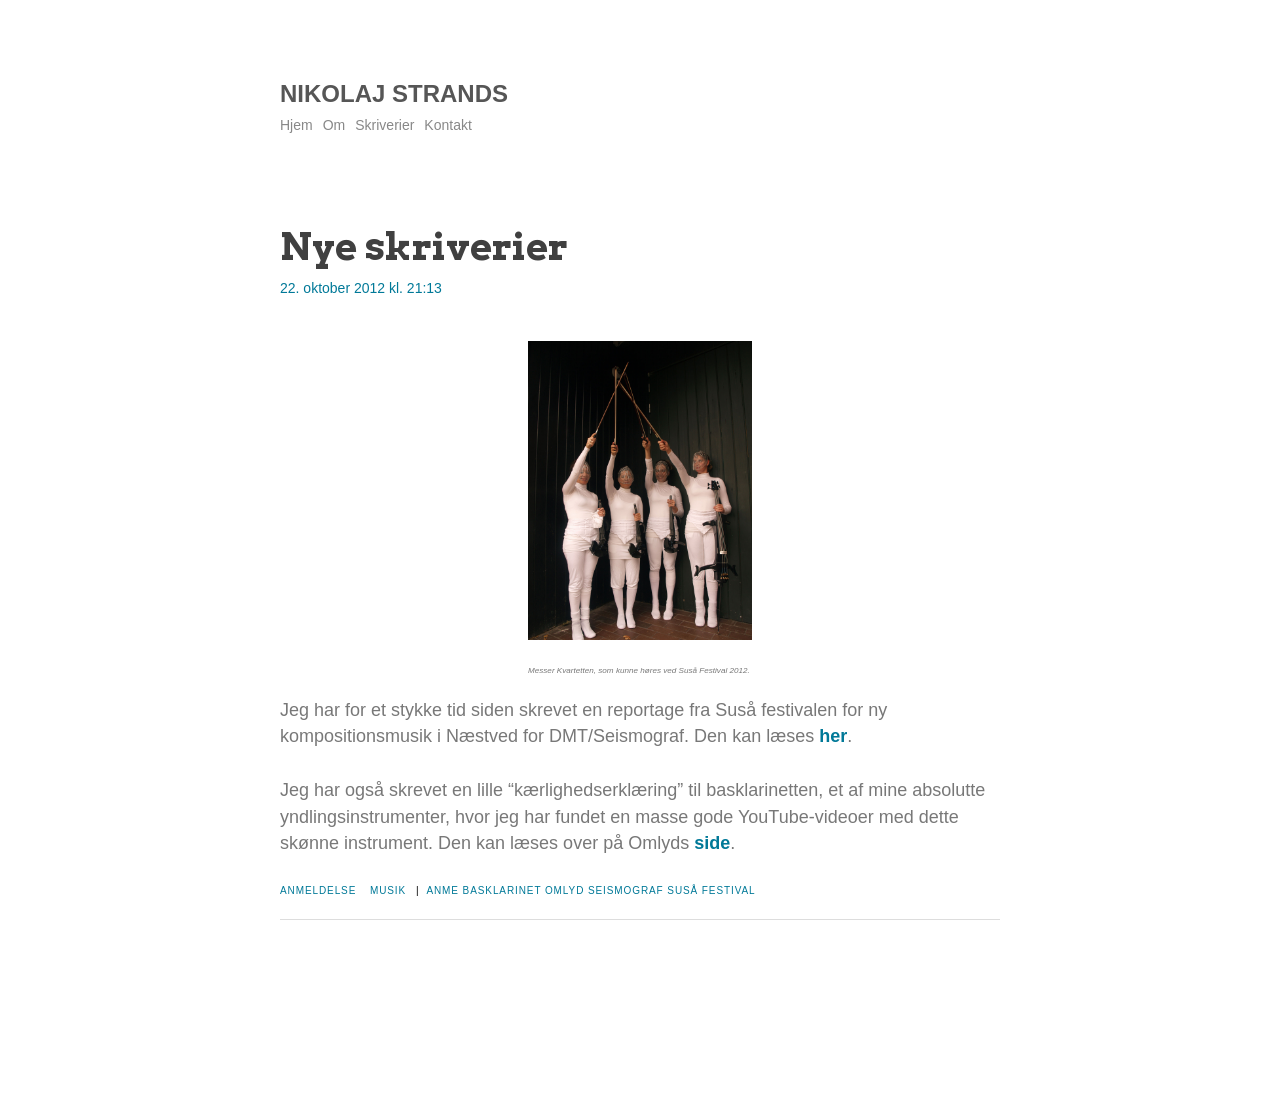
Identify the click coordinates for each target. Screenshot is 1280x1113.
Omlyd (564, 890)
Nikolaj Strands (394, 93)
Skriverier (384, 125)
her (833, 736)
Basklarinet (502, 890)
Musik (388, 890)
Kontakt (447, 125)
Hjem (296, 125)
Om (334, 125)
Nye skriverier (424, 246)
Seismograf (626, 890)
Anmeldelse (318, 890)
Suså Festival (711, 890)
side (712, 843)
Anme (442, 890)
